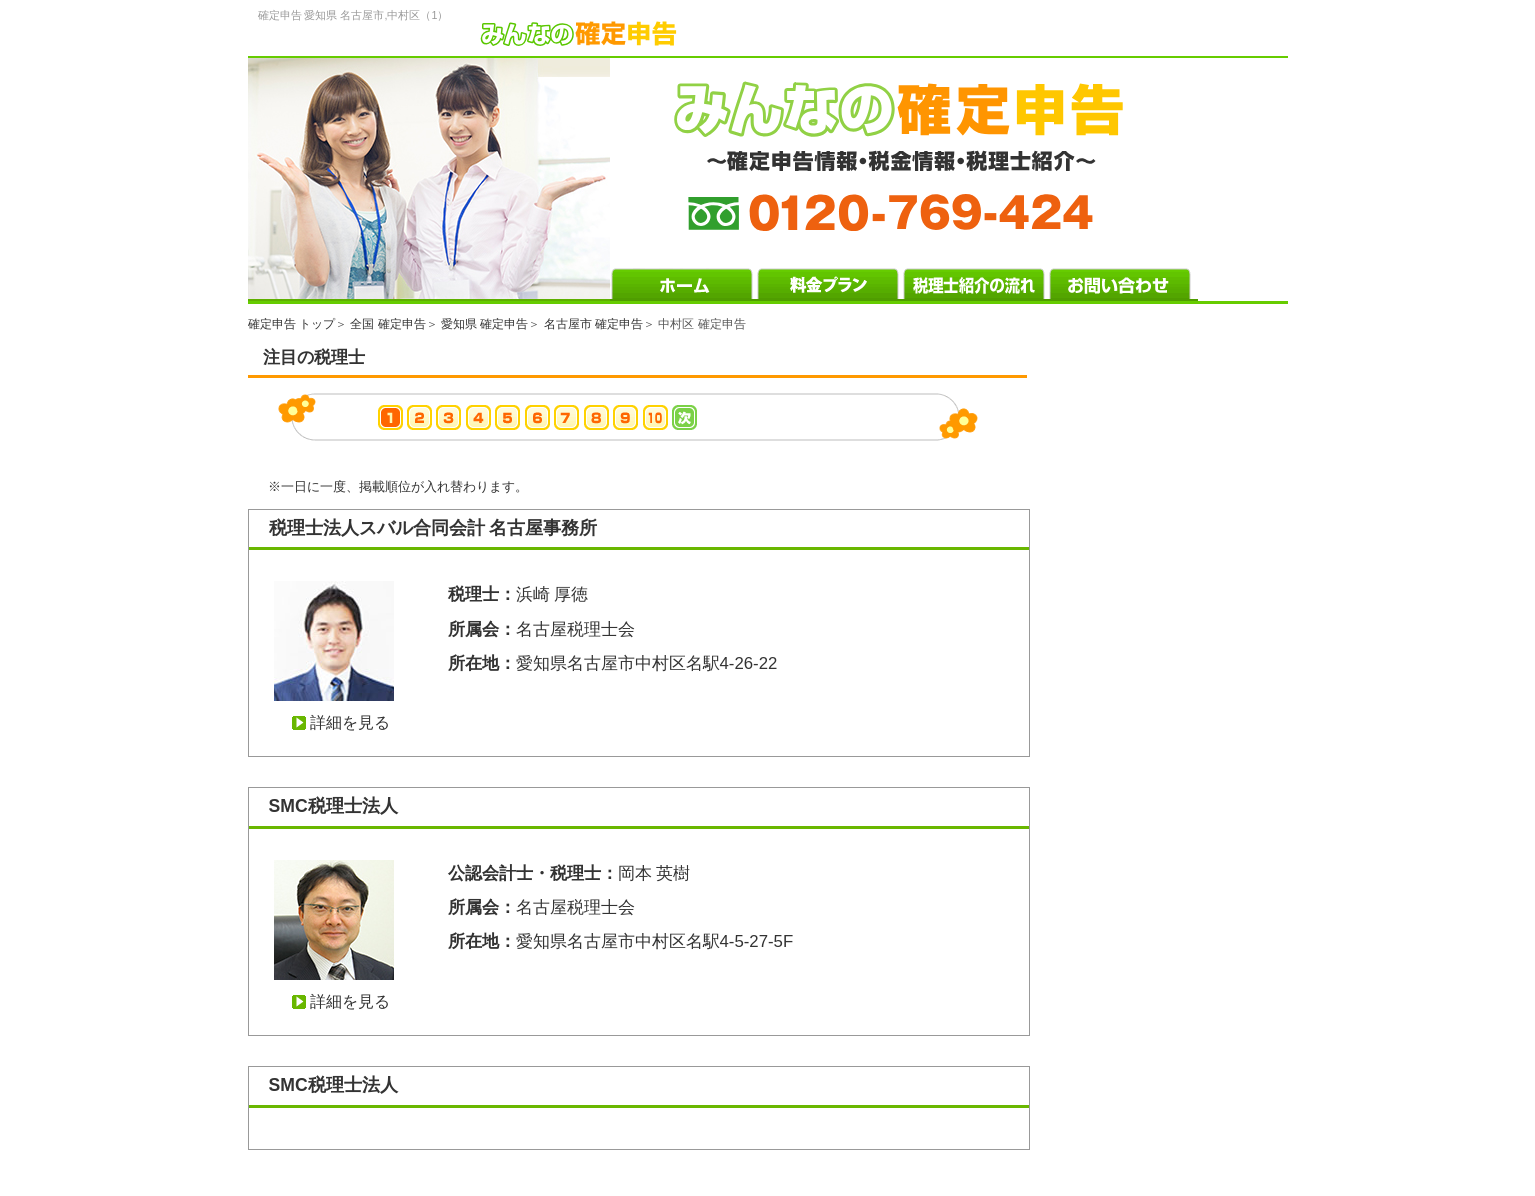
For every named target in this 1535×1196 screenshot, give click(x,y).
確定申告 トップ (291, 324)
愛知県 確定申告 (484, 324)
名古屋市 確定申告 (593, 324)
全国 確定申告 (387, 324)
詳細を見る (350, 722)
